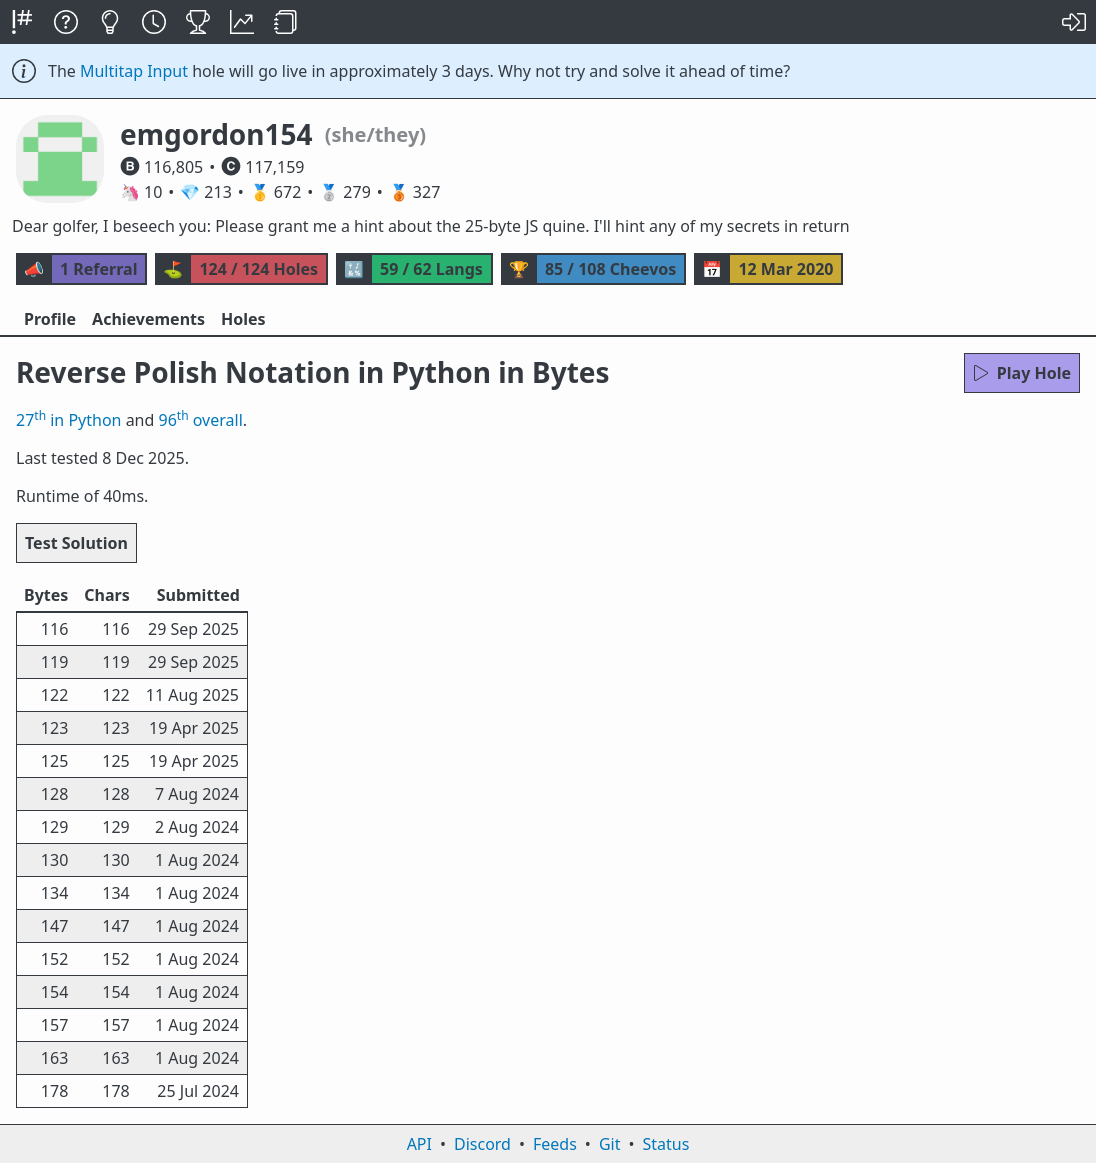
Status (665, 1144)
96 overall (201, 420)
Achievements (148, 319)
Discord (482, 1144)
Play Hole (1022, 373)
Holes (243, 319)
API (419, 1144)
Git (610, 1144)
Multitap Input (134, 71)
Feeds (555, 1144)
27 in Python (68, 420)
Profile (50, 319)
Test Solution (76, 543)
